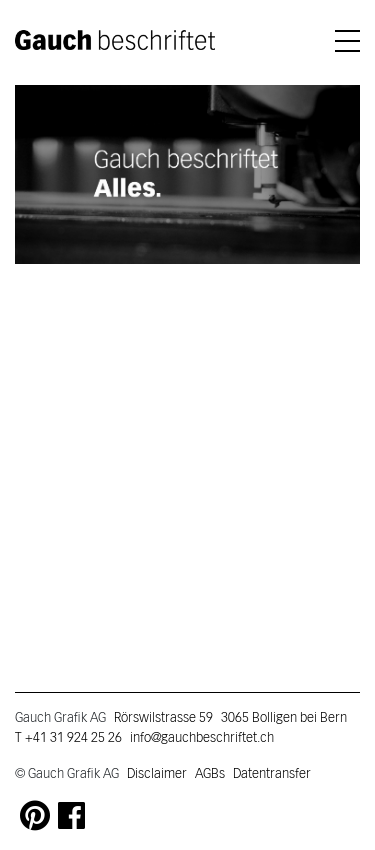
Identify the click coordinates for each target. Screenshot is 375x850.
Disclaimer (157, 774)
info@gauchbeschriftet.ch (202, 738)
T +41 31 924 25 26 (68, 738)
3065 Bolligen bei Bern (284, 718)
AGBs (210, 774)
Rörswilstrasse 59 (163, 718)
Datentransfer (272, 774)
